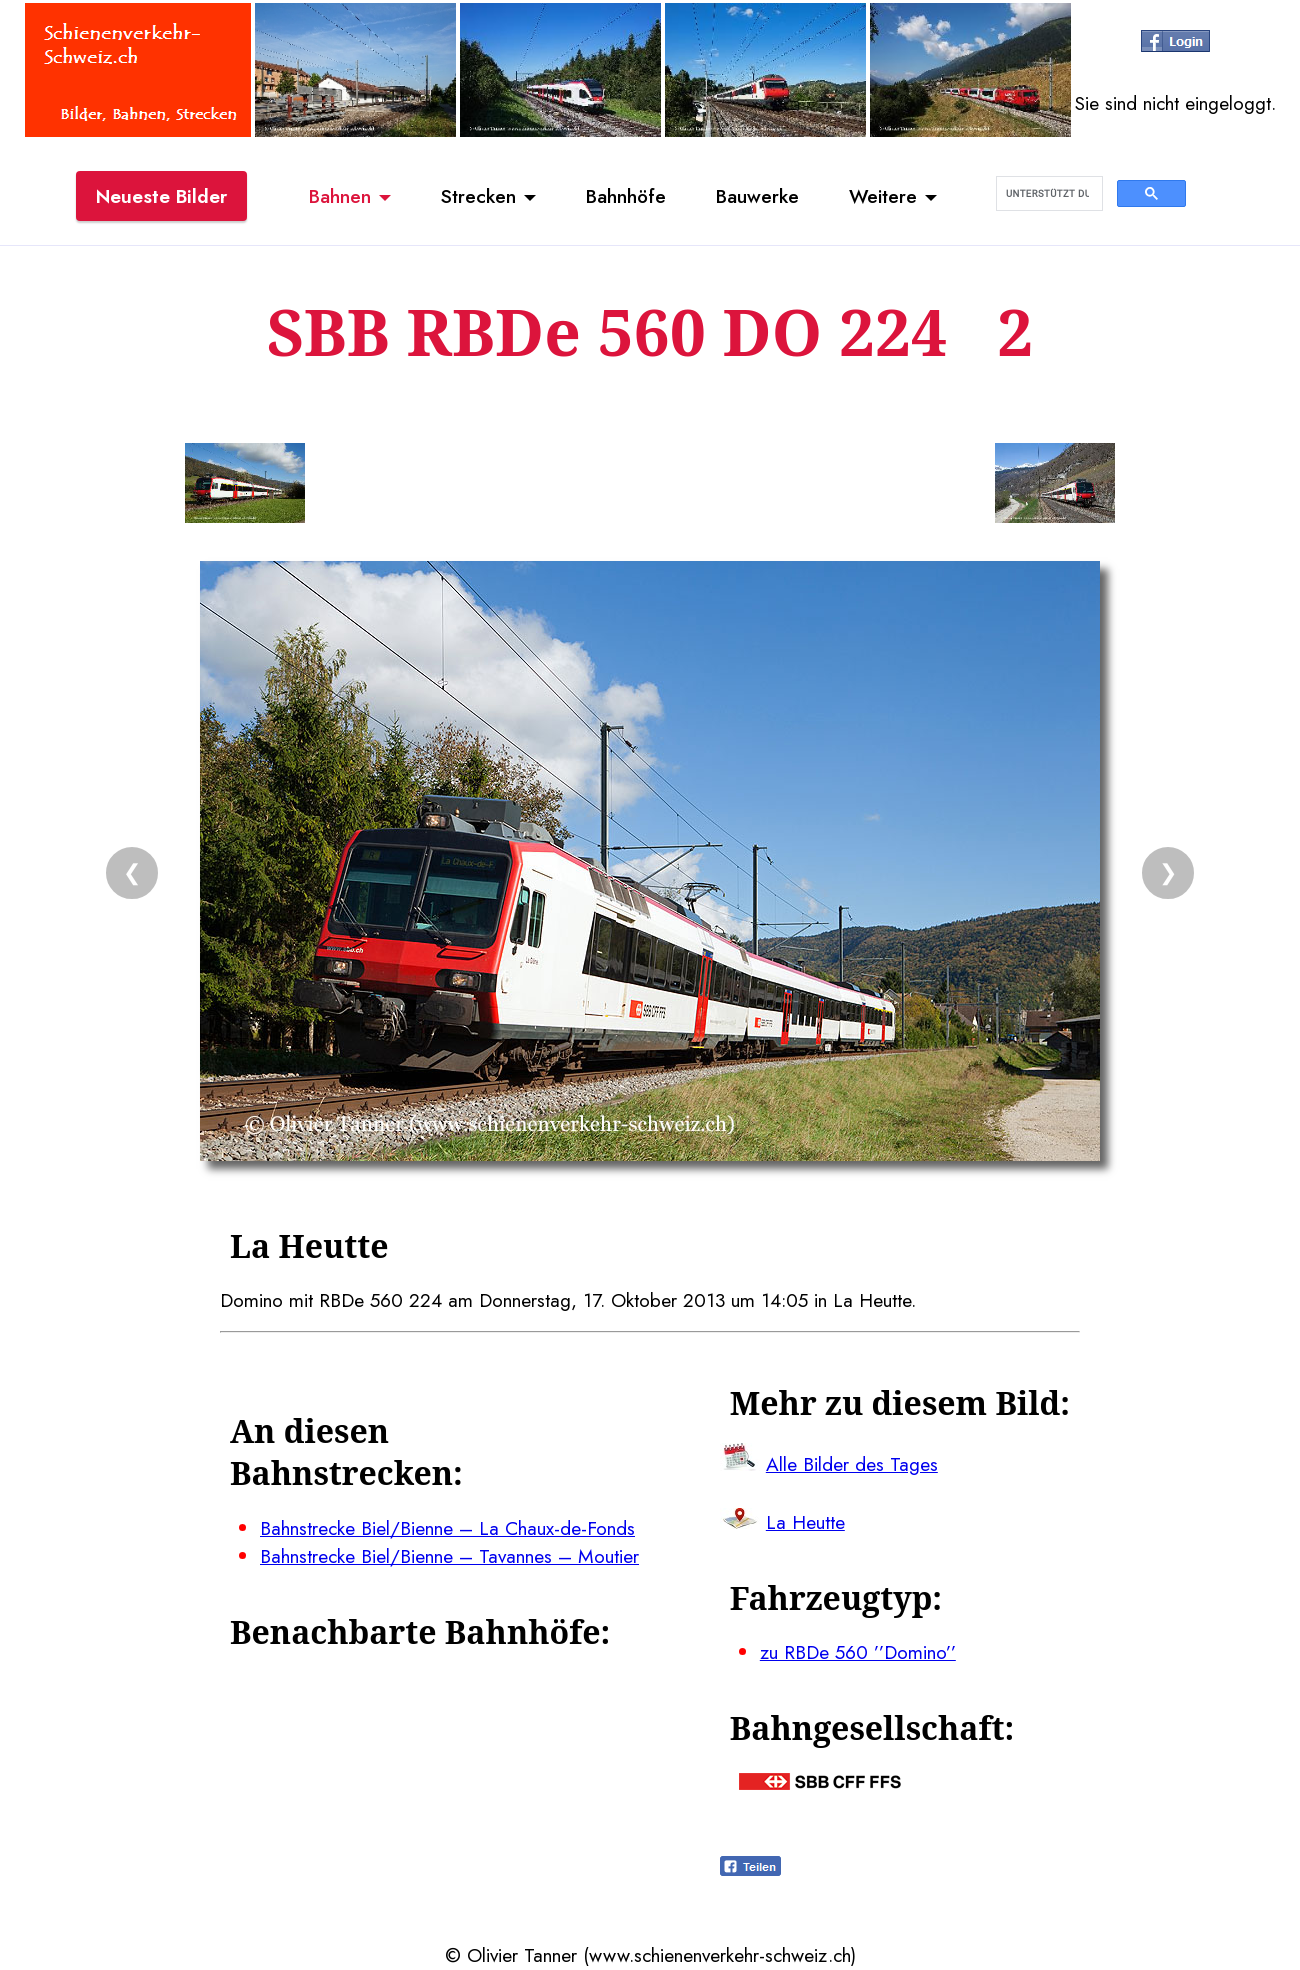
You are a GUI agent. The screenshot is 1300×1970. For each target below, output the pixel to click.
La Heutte (805, 1522)
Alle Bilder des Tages (852, 1464)
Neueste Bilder (161, 196)
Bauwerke (757, 196)
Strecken (478, 196)
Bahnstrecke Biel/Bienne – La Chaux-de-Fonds (447, 1528)
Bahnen (340, 196)
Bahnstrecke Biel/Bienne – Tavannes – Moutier (449, 1556)
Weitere (883, 196)
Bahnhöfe (626, 196)
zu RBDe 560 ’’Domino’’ (858, 1652)
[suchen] (1047, 194)
